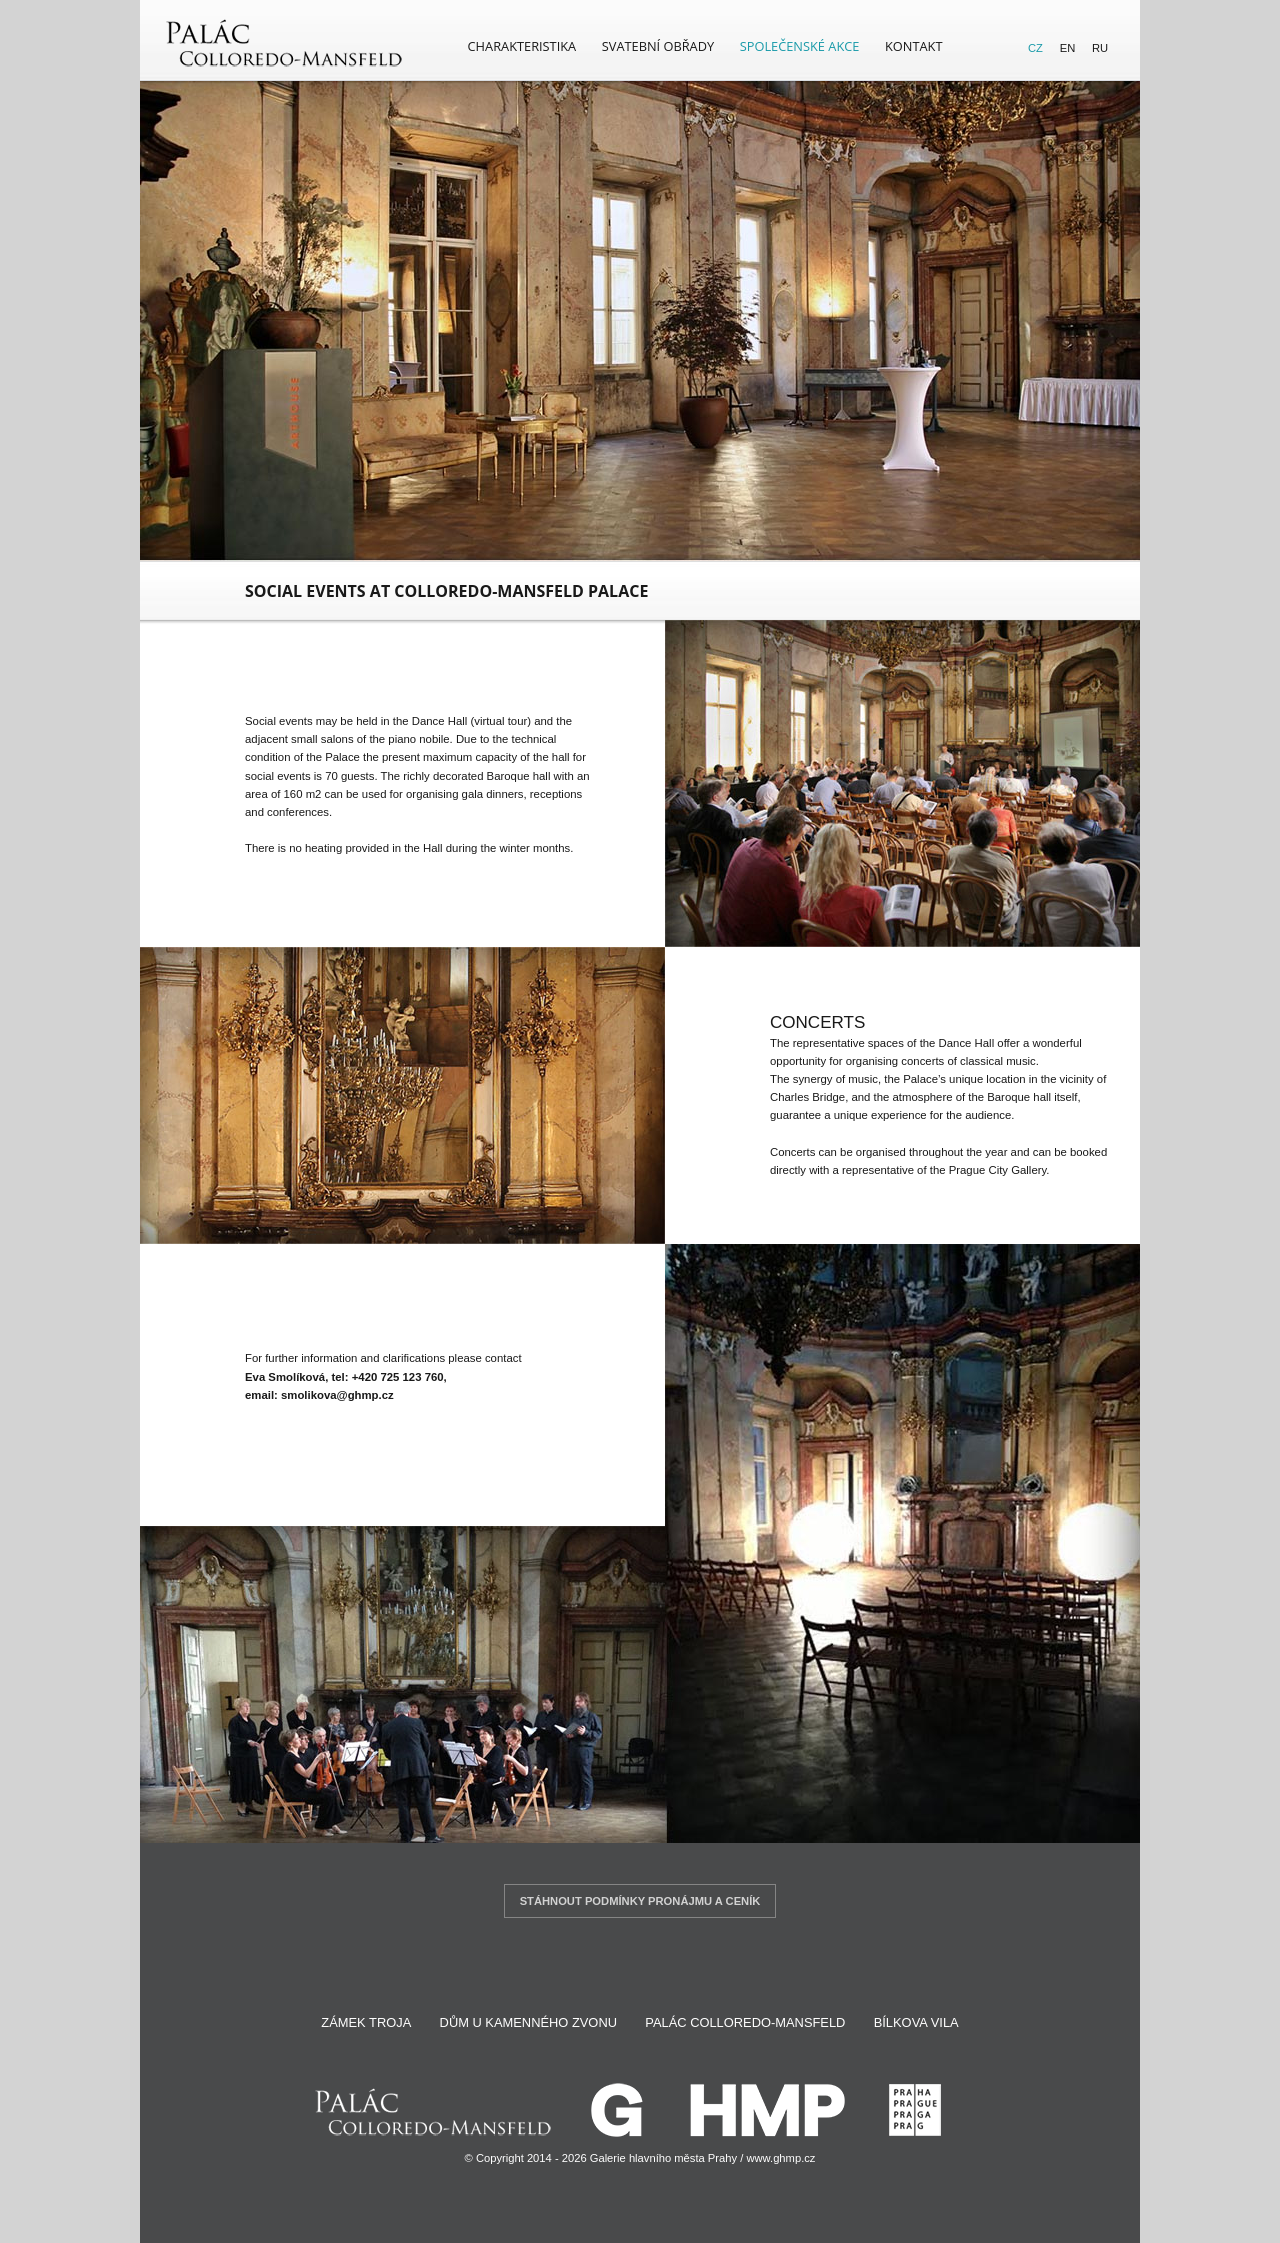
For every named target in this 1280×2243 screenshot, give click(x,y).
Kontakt (913, 46)
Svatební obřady (658, 46)
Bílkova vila (916, 2022)
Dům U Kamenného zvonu (528, 2022)
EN (1068, 48)
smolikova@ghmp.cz (337, 1395)
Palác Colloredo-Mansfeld (745, 2022)
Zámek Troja (366, 2022)
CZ (1035, 48)
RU (1100, 48)
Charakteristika (522, 46)
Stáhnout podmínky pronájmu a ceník (640, 1901)
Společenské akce (800, 46)
